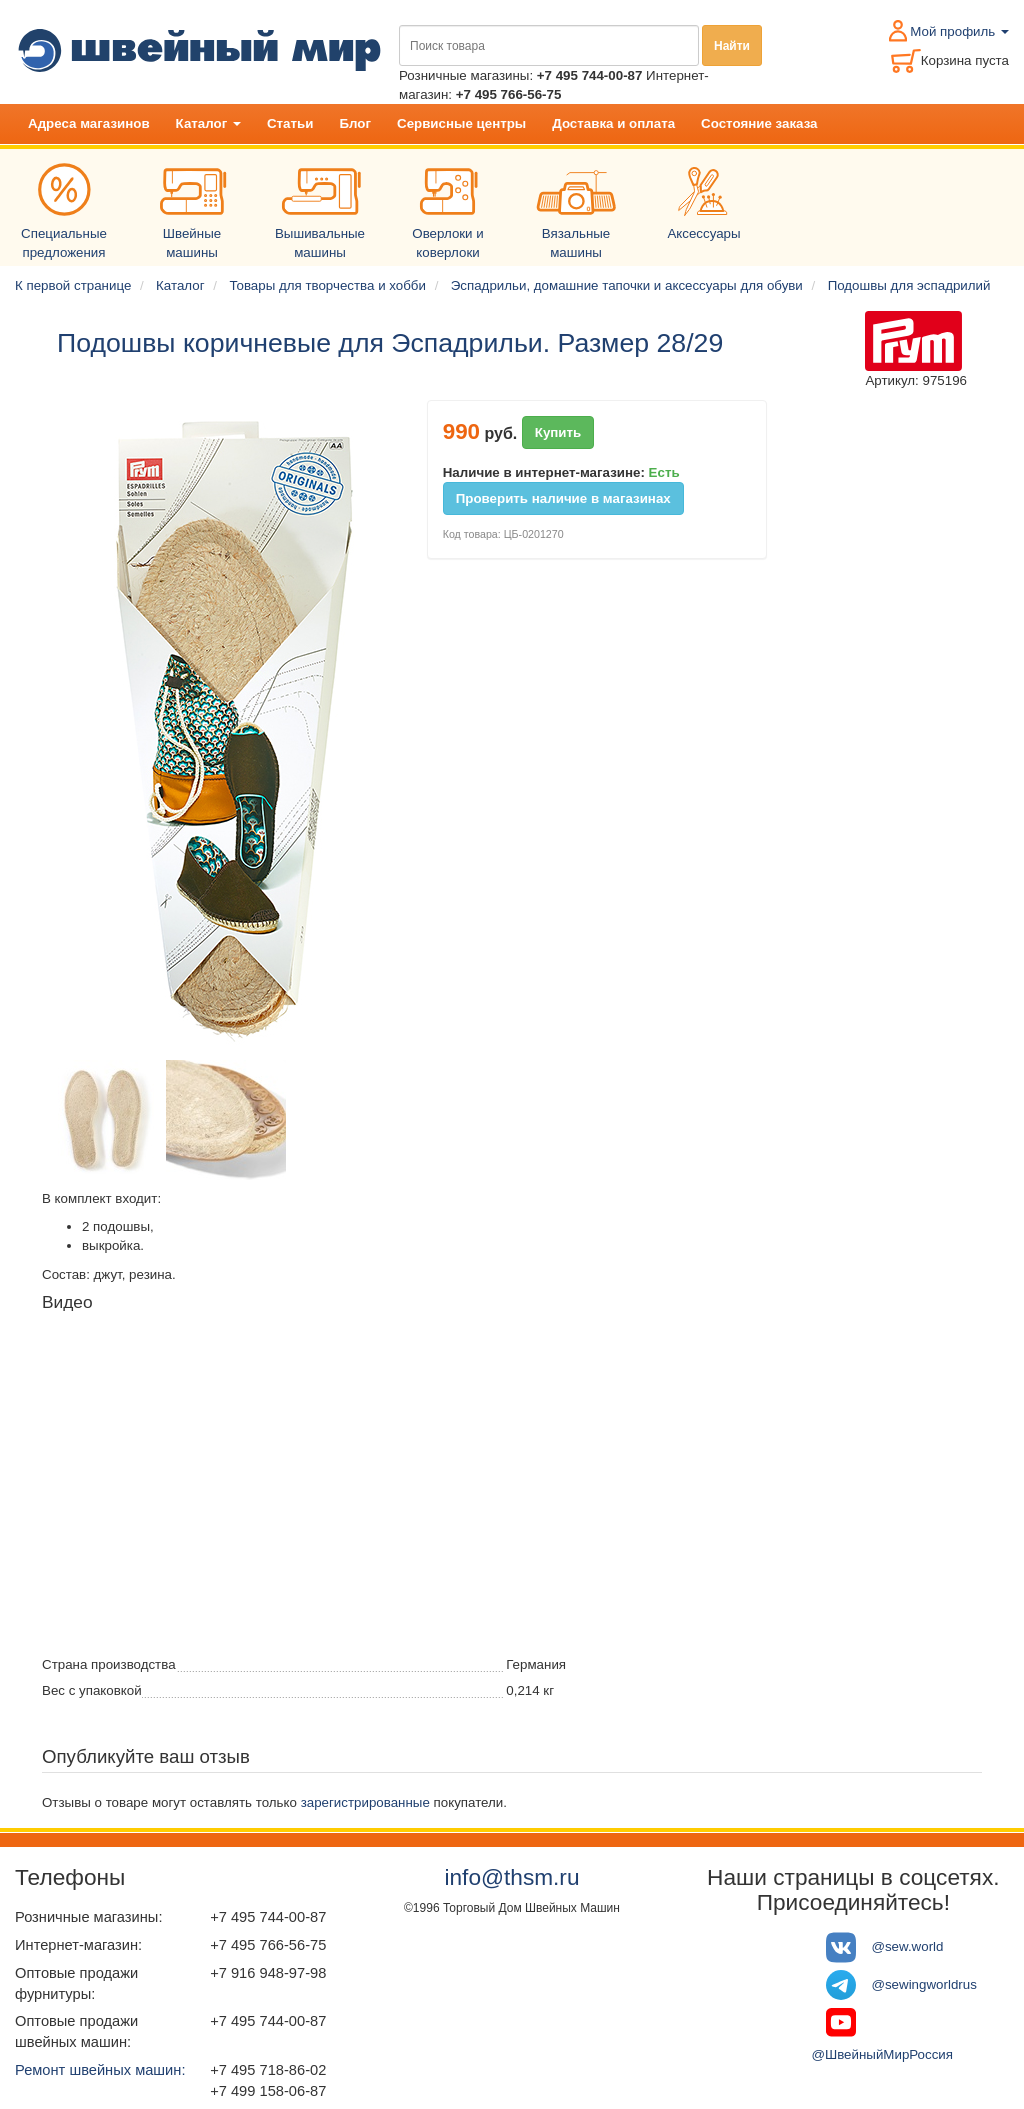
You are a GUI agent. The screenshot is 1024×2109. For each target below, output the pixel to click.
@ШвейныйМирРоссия (882, 2054)
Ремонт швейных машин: (100, 2070)
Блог (355, 123)
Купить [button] (558, 432)
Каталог (208, 123)
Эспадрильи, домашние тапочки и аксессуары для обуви (627, 285)
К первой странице (73, 285)
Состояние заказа (759, 123)
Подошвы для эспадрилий (909, 285)
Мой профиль (959, 31)
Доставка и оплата (613, 123)
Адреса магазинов (89, 123)
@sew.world (907, 1946)
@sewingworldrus (923, 1983)
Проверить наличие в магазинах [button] (563, 498)
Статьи (290, 123)
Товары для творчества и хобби (327, 285)
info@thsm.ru (511, 1877)
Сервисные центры (461, 123)
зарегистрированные (365, 1802)
